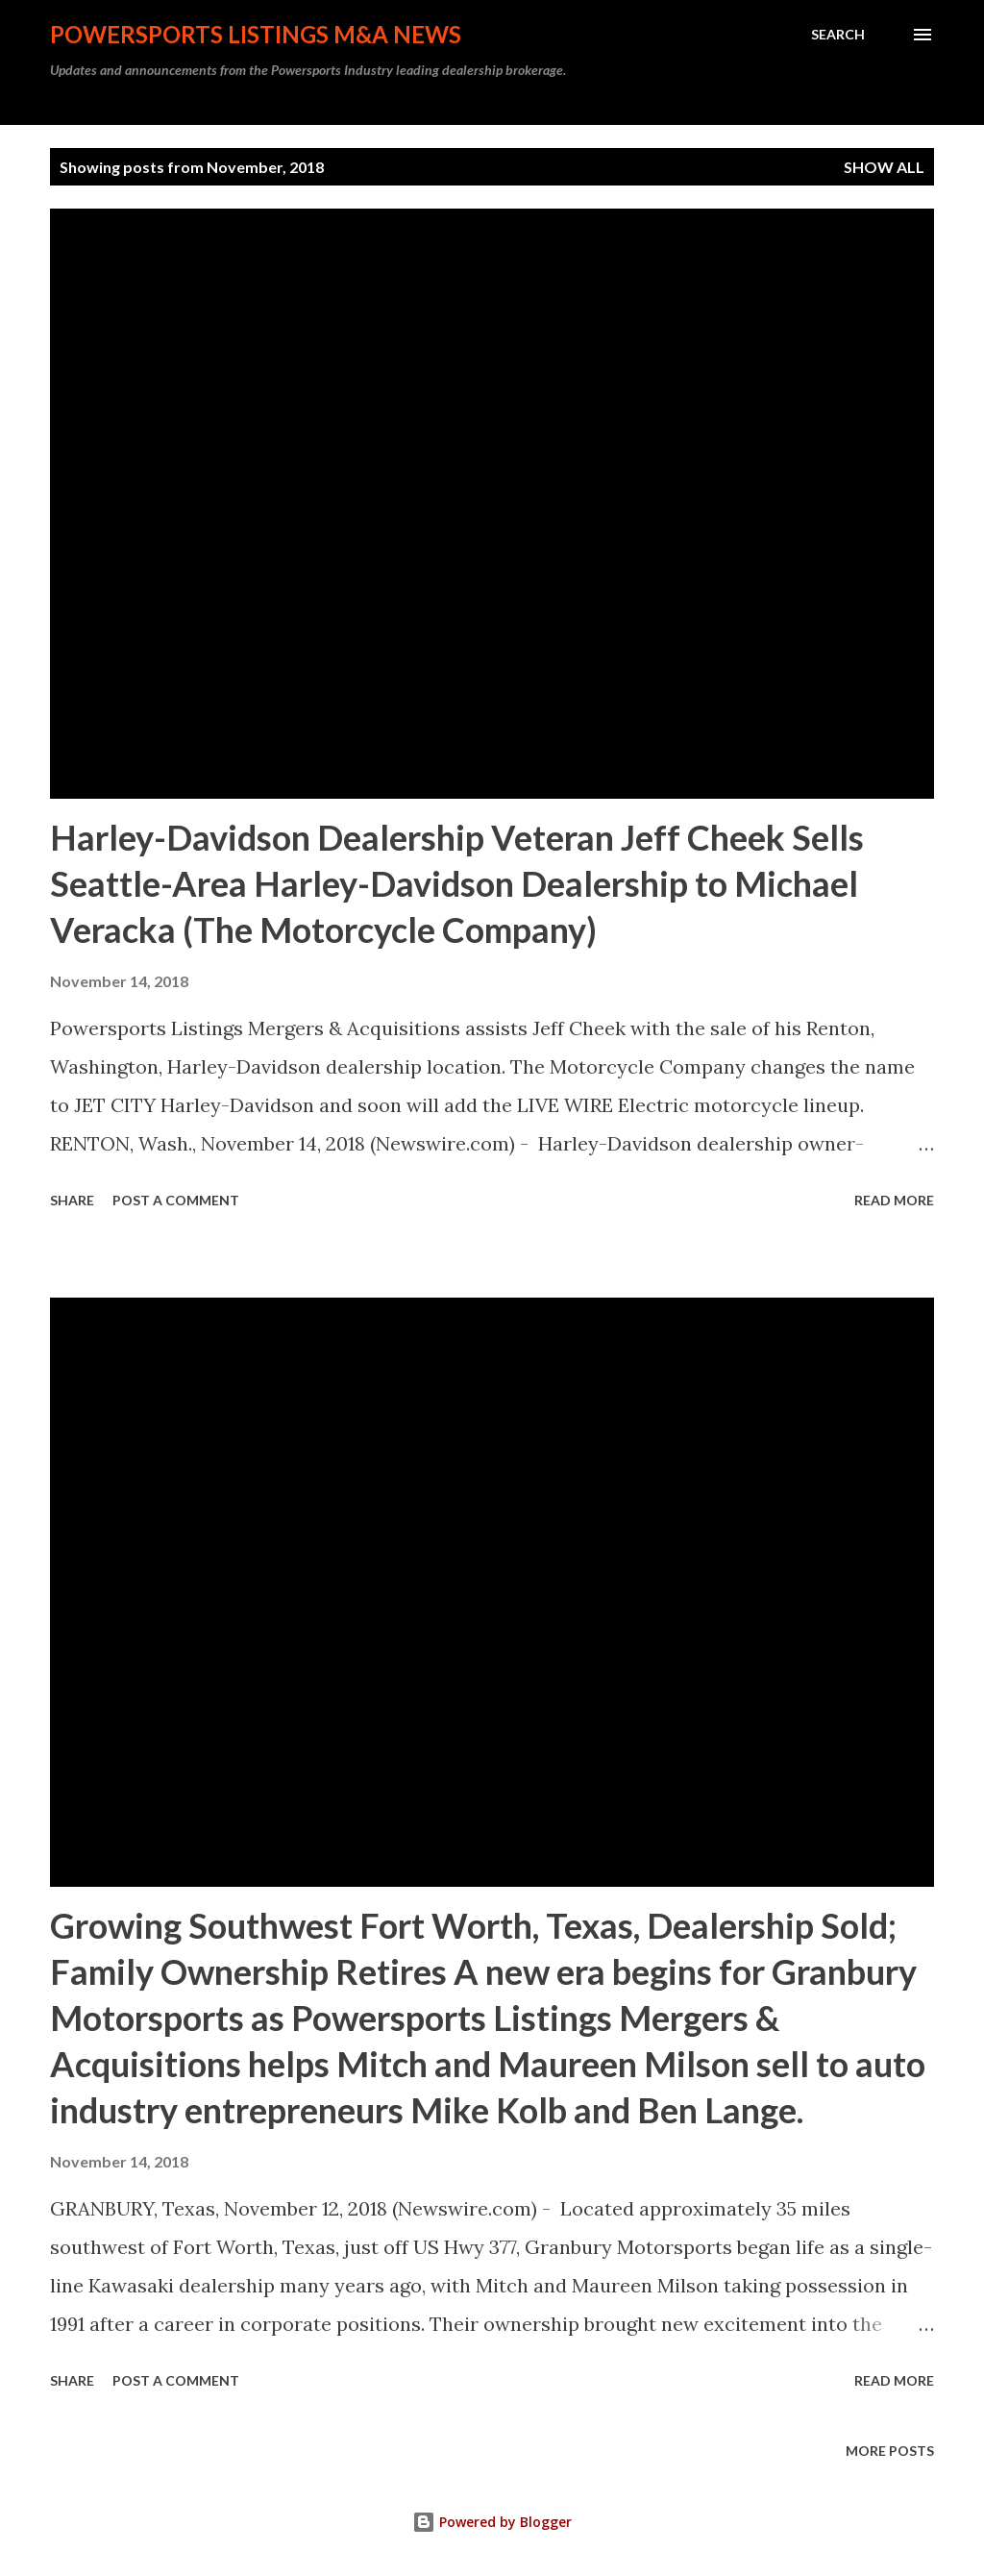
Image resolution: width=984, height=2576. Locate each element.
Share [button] (72, 1200)
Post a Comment (175, 1200)
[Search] (838, 34)
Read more (894, 1200)
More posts (890, 2450)
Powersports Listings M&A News (255, 34)
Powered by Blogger (492, 2522)
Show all (884, 167)
